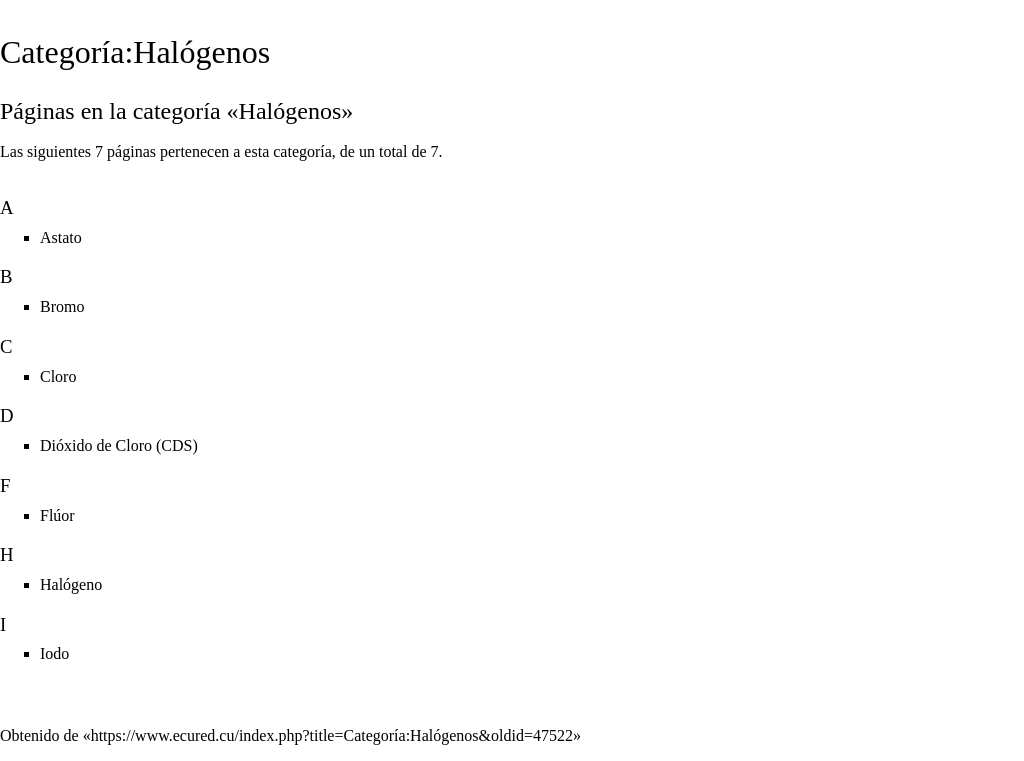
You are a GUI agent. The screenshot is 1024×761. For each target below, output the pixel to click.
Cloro (58, 376)
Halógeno (71, 584)
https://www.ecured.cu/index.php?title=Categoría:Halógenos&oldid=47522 (332, 735)
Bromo (62, 306)
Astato (61, 237)
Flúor (57, 515)
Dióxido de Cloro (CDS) (119, 445)
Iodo (54, 653)
